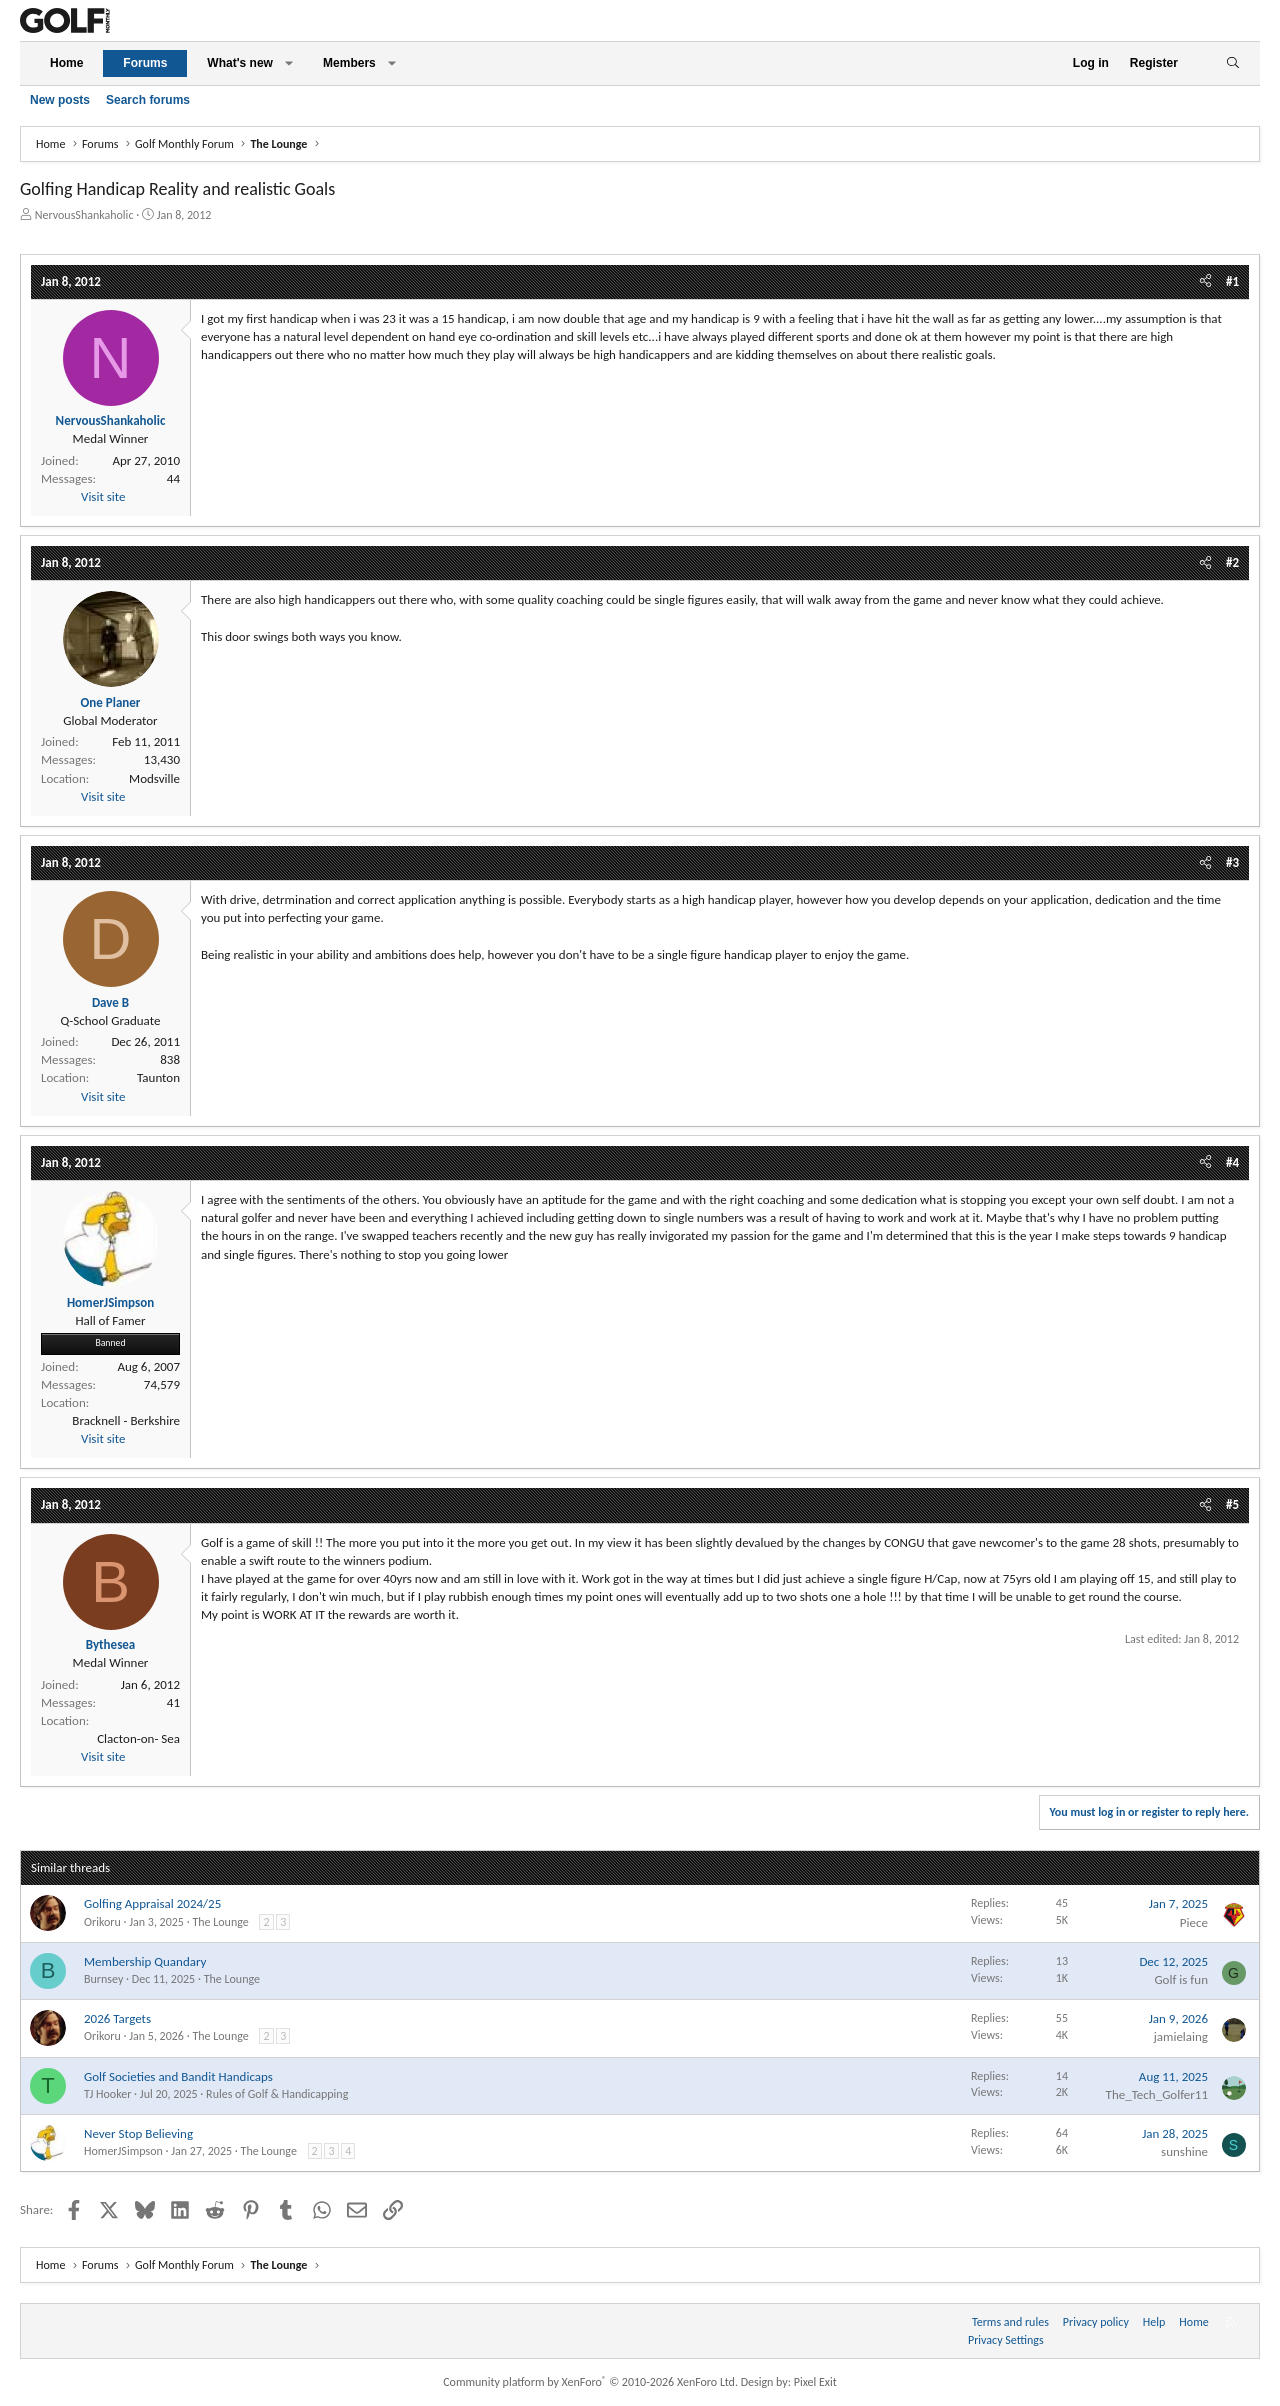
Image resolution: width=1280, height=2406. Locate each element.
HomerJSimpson (123, 2151)
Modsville (154, 778)
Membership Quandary (145, 1961)
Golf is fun (1181, 1979)
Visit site (103, 496)
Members (349, 63)
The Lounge (220, 1922)
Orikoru (102, 1922)
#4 (1232, 1162)
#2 (1232, 562)
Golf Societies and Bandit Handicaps (178, 2076)
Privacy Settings (1006, 2340)
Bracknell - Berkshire (126, 1420)
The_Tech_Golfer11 (1157, 2094)
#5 (1232, 1504)
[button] (289, 63)
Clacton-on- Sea (138, 1738)
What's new (240, 63)
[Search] (1232, 63)
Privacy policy (1096, 2322)
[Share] (1205, 282)
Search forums (148, 100)
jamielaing (1181, 2036)
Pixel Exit (815, 2382)
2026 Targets (117, 2018)
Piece (1194, 1922)
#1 (1232, 281)
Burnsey (103, 1979)
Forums (145, 63)
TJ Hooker (107, 2094)
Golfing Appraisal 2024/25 (152, 1903)
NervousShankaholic (84, 215)
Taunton (158, 1077)
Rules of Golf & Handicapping (277, 2094)
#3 (1232, 862)
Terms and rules (1010, 2322)
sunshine (1184, 2151)
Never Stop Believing (138, 2133)
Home (66, 63)
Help (1154, 2322)
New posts (60, 100)
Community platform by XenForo (590, 2382)
